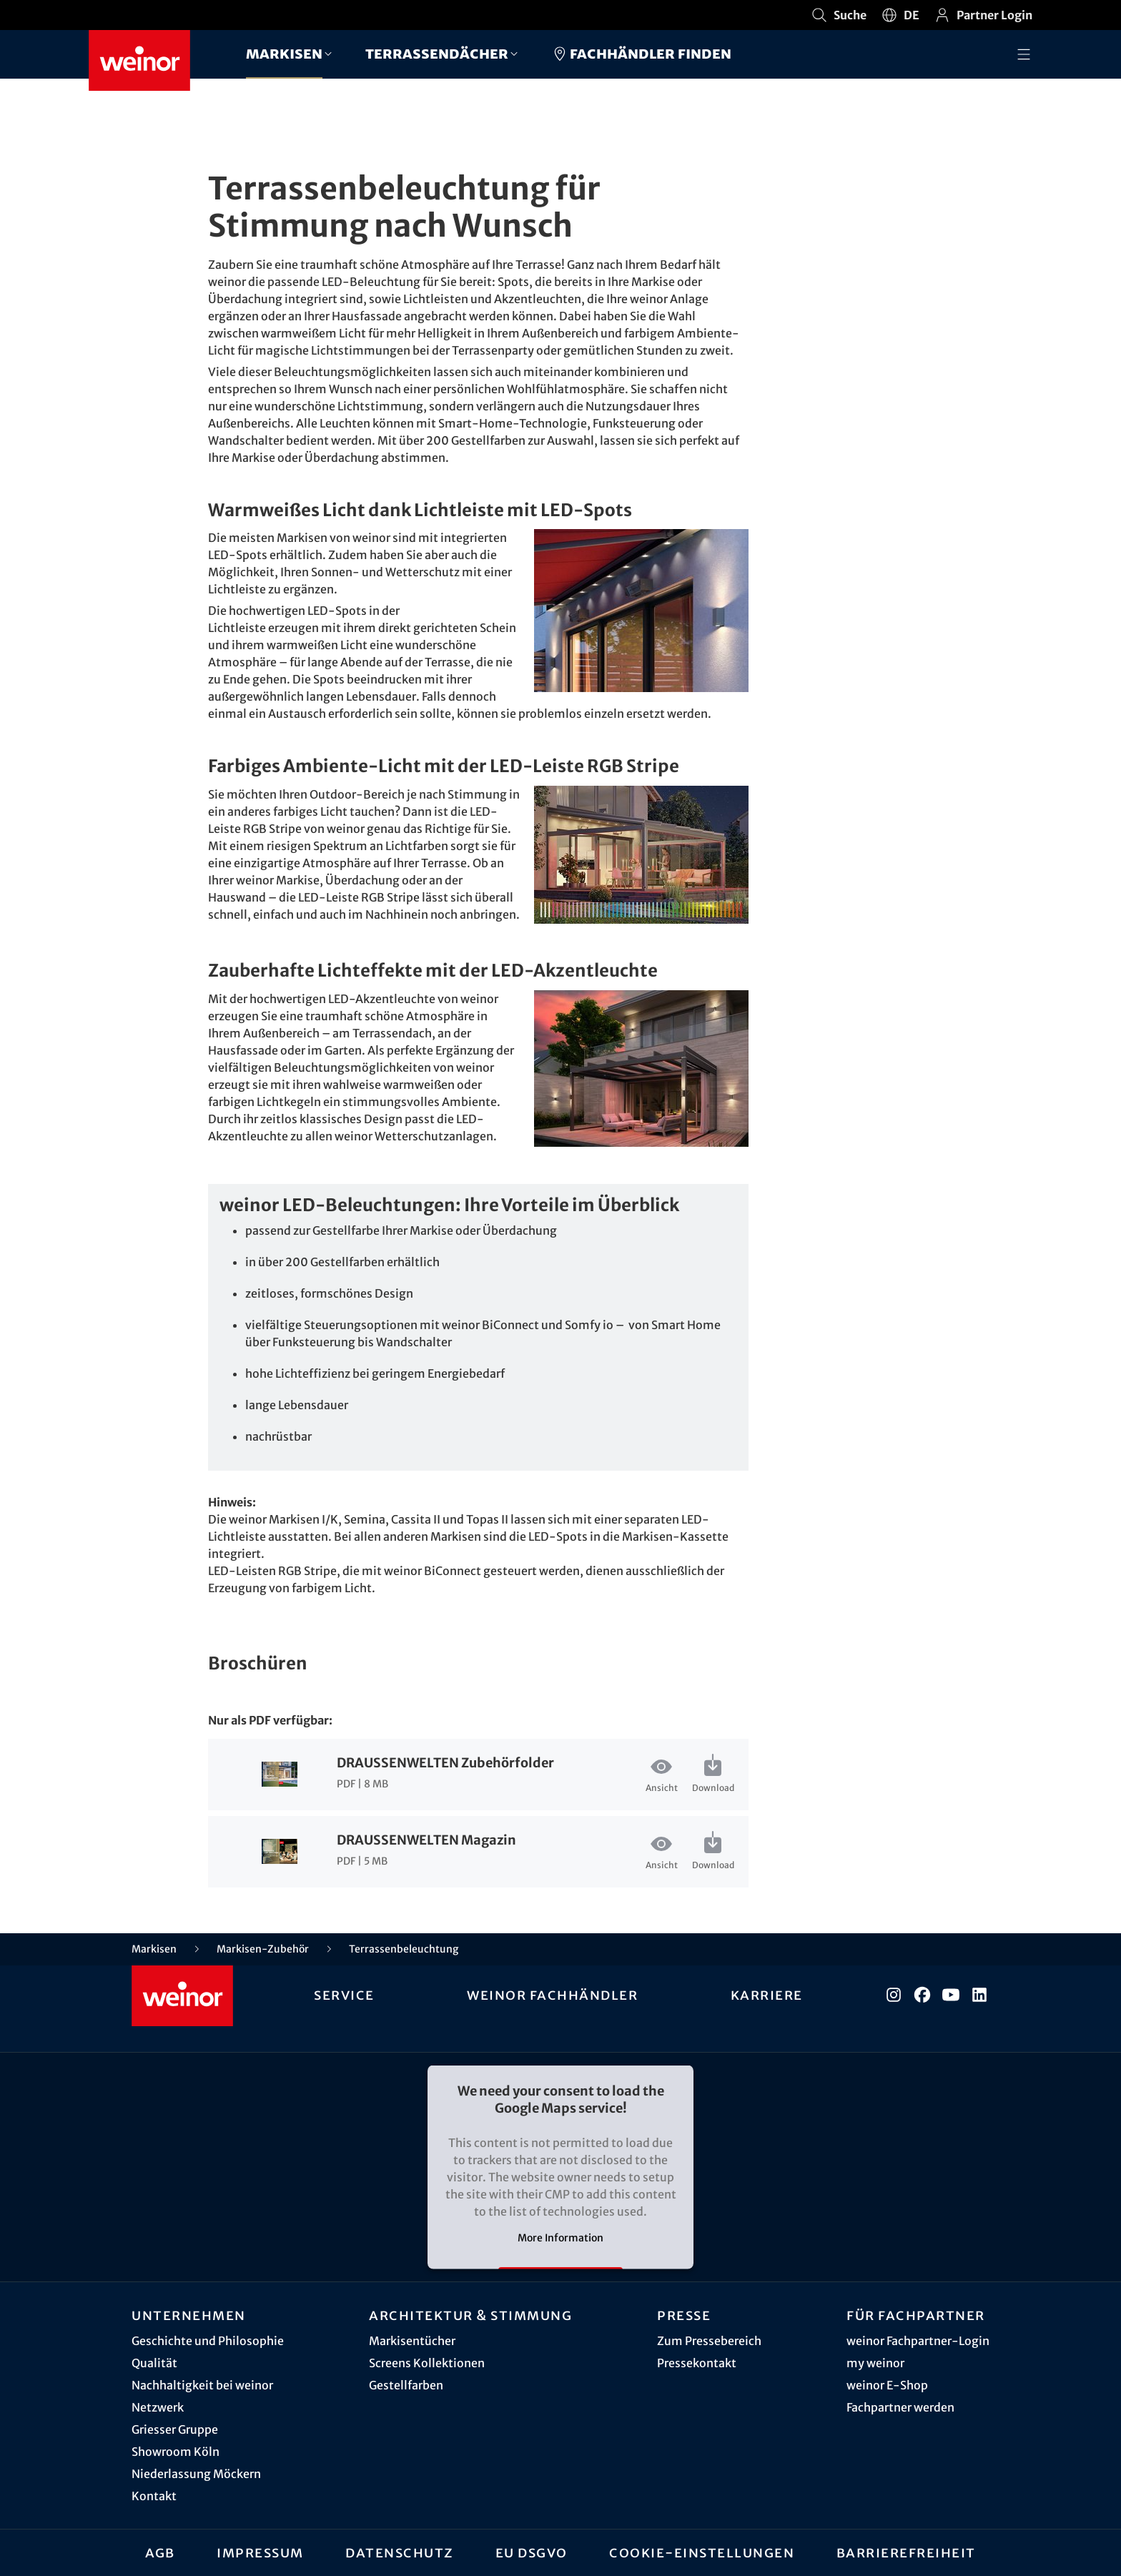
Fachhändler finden (641, 53)
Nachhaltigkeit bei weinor (202, 2385)
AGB (160, 2552)
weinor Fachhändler (552, 1994)
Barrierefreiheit (906, 2552)
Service (344, 1994)
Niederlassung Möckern (196, 2474)
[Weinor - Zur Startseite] (139, 60)
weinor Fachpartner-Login (917, 2341)
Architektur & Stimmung (470, 2315)
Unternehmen (189, 2315)
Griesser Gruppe (175, 2429)
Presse (684, 2315)
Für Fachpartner (915, 2315)
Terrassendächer (436, 53)
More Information (560, 2237)
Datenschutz (399, 2552)
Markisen (284, 53)
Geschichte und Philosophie (208, 2341)
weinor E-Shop (887, 2385)
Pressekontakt (696, 2363)
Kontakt (154, 2496)
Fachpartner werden (900, 2407)
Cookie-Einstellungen (701, 2552)
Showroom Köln (175, 2451)
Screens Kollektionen (427, 2363)
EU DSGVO (531, 2552)
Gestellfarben (406, 2385)
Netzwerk (158, 2407)
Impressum (260, 2552)
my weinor (875, 2363)
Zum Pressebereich (709, 2341)
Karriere (767, 1994)
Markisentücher (412, 2341)
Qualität (154, 2363)
